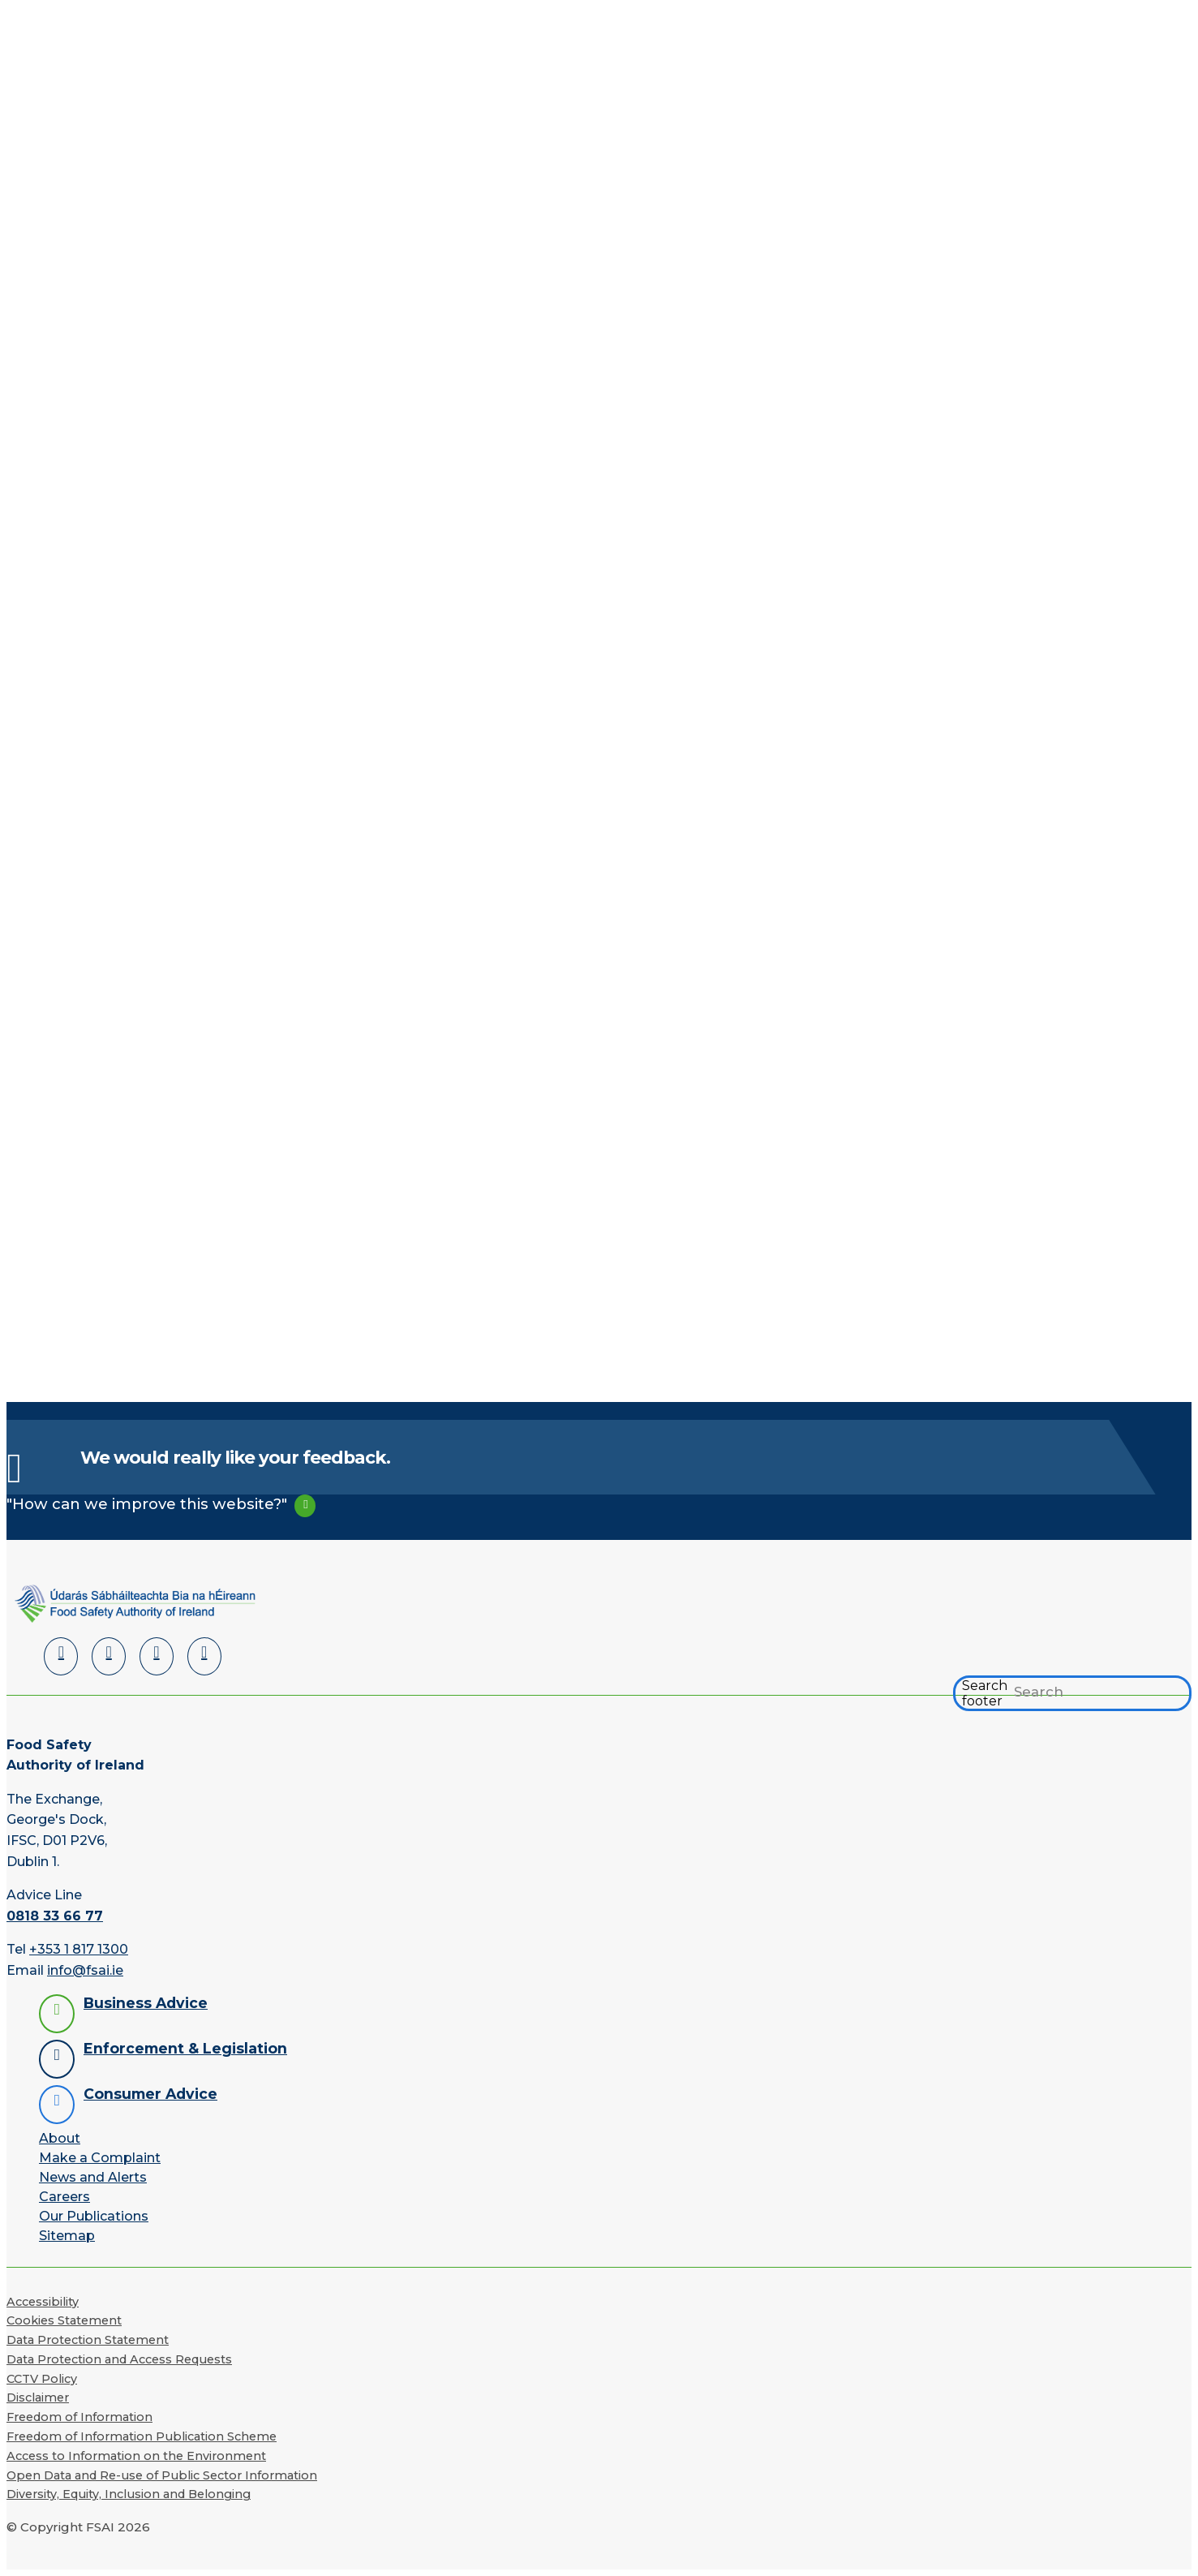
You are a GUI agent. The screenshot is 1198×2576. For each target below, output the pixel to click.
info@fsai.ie (85, 1970)
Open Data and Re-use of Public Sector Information (161, 2475)
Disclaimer (37, 2397)
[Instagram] (204, 1656)
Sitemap (67, 2235)
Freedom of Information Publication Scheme (141, 2436)
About (59, 2138)
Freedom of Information (79, 2417)
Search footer (984, 1693)
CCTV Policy (41, 2379)
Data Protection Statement (87, 2340)
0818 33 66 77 (54, 1916)
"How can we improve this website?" (146, 1503)
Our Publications (93, 2216)
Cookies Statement (64, 2320)
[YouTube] (157, 1656)
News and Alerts (93, 2177)
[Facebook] (109, 1656)
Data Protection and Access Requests (119, 2359)
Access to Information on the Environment (136, 2456)
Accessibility (42, 2301)
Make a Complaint (100, 2157)
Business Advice (146, 2002)
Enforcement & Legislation (185, 2048)
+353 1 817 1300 (78, 1949)
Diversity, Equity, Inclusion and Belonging (128, 2494)
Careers (64, 2196)
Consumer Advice (150, 2093)
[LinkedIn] (61, 1656)
